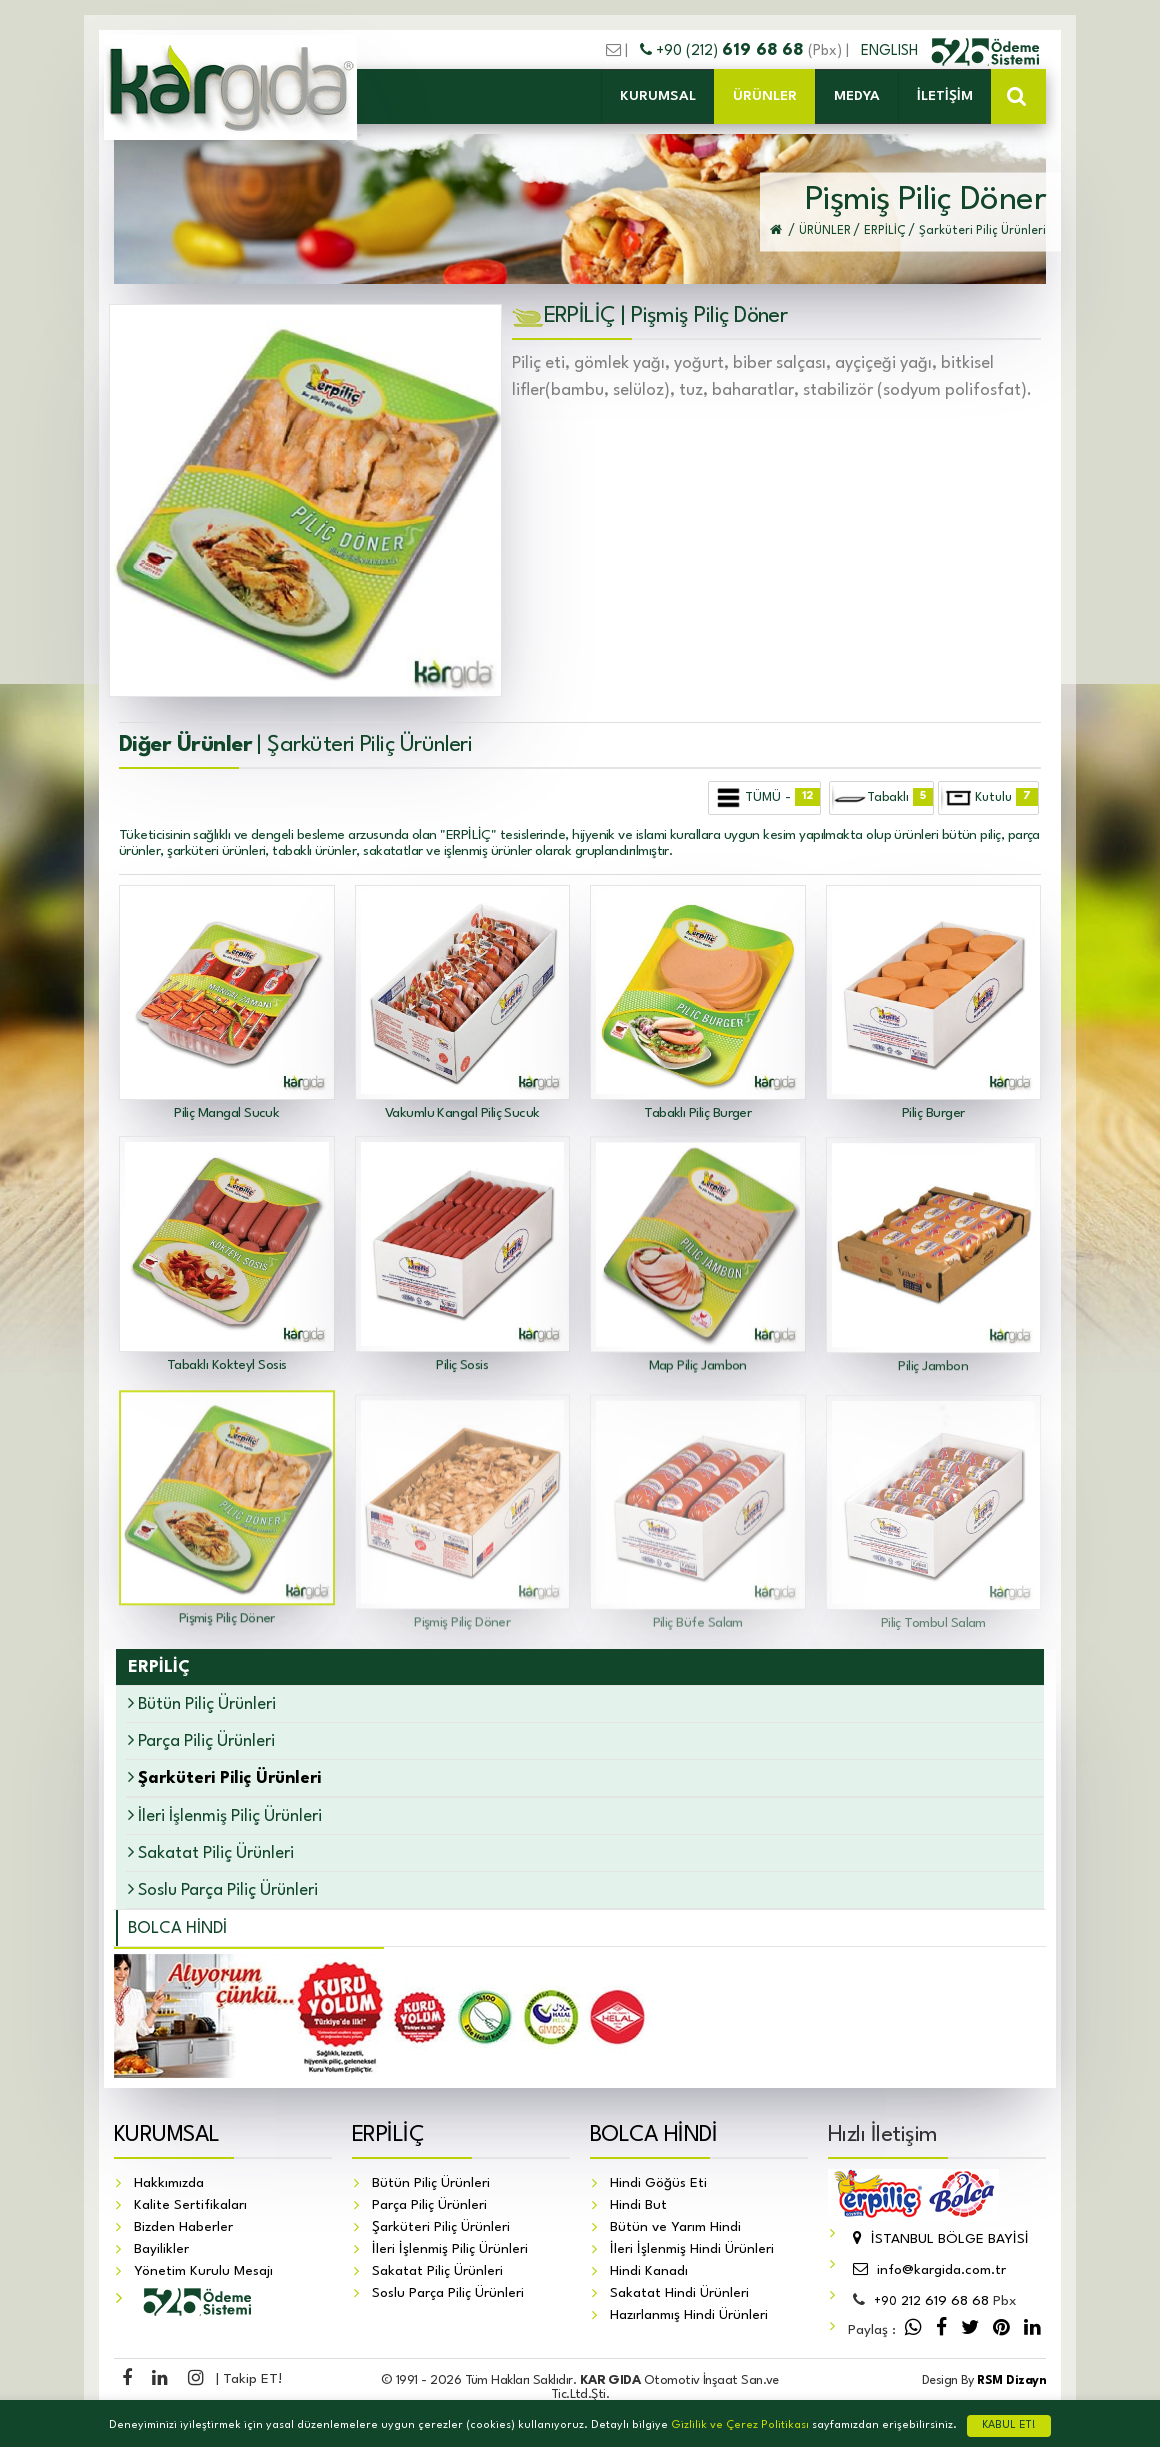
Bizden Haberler (183, 2228)
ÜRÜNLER (765, 96)
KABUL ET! (1009, 2425)
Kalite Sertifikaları (190, 2206)
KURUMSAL (658, 96)
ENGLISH (891, 51)
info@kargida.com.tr (927, 2271)
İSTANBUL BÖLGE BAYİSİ (938, 2240)
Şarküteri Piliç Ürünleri (441, 2228)
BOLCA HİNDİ (177, 1928)
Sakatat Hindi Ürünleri (679, 2294)
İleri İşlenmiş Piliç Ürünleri (225, 1815)
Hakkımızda (169, 2184)
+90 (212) (724, 51)
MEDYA (857, 96)
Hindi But (638, 2206)
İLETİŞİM (945, 96)
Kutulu (989, 798)
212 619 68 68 (931, 2302)
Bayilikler (161, 2250)
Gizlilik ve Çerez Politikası (740, 2425)
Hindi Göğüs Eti (658, 2184)
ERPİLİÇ (388, 2136)
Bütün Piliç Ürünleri (202, 1703)
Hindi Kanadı (649, 2272)
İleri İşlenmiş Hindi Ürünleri (692, 2250)
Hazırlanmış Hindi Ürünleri (689, 2316)
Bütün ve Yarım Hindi (675, 2228)
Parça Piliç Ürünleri (201, 1740)
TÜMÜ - (765, 798)
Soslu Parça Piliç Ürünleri (223, 1889)
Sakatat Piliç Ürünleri (211, 1852)
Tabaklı (882, 798)
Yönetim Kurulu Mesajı (203, 2272)
